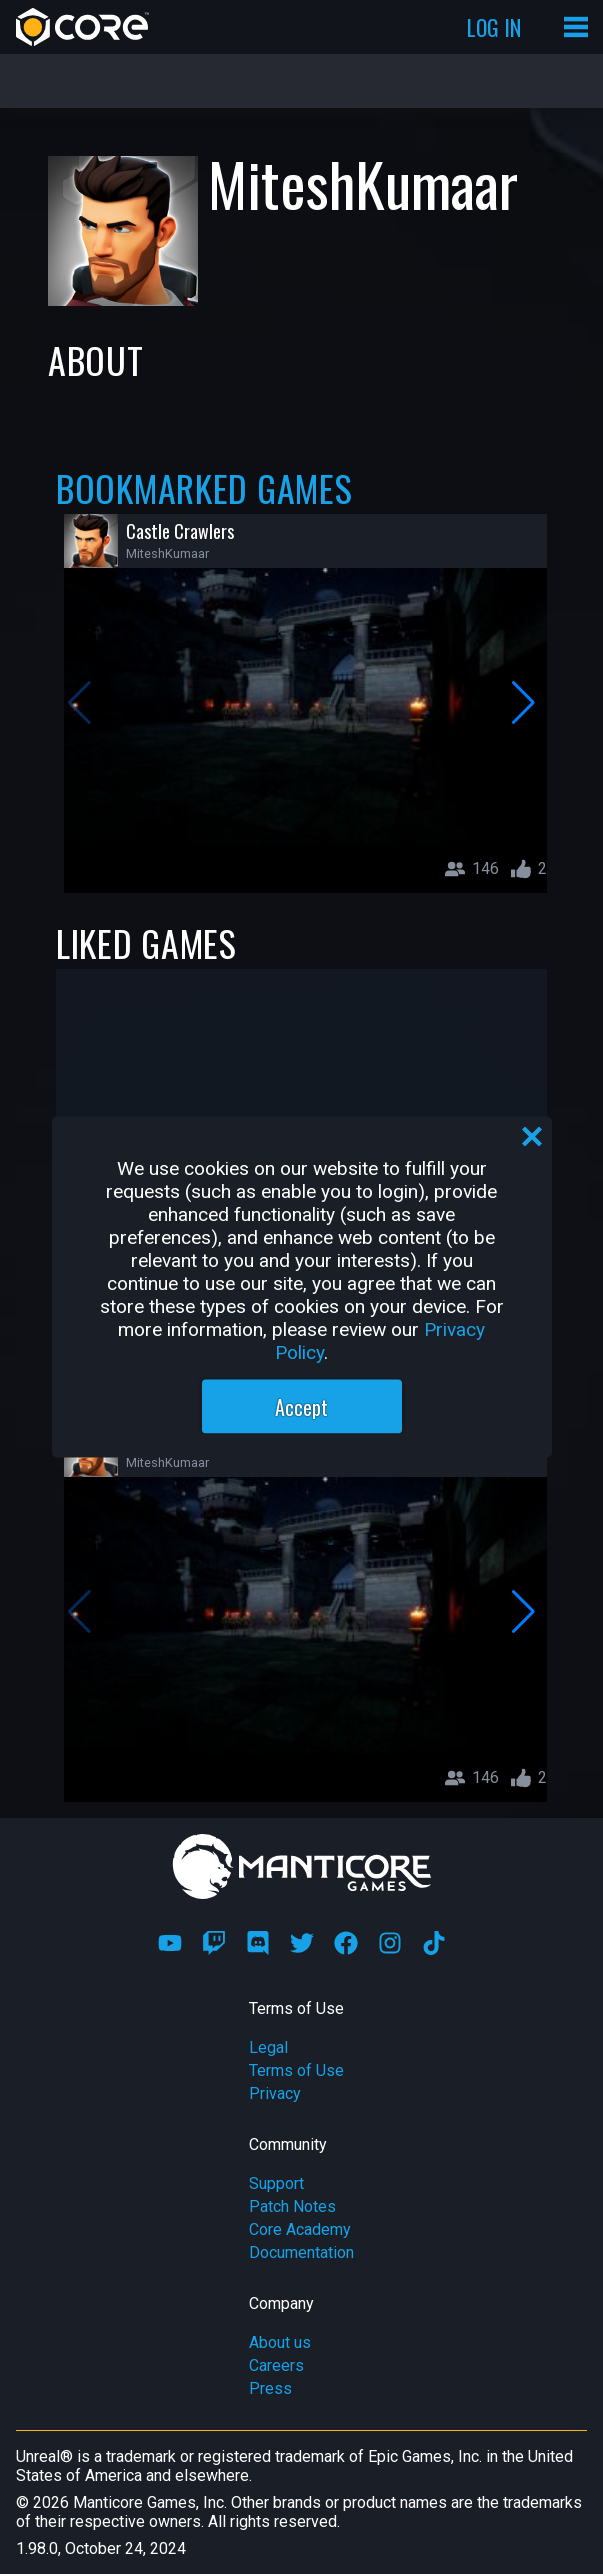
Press (270, 2388)
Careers (276, 2365)
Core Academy (300, 2229)
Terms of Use (296, 2070)
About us (280, 2342)
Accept (301, 1407)
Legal (268, 2047)
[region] (302, 1287)
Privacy (275, 2093)
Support (276, 2183)
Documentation (301, 2252)
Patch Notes (292, 2206)
